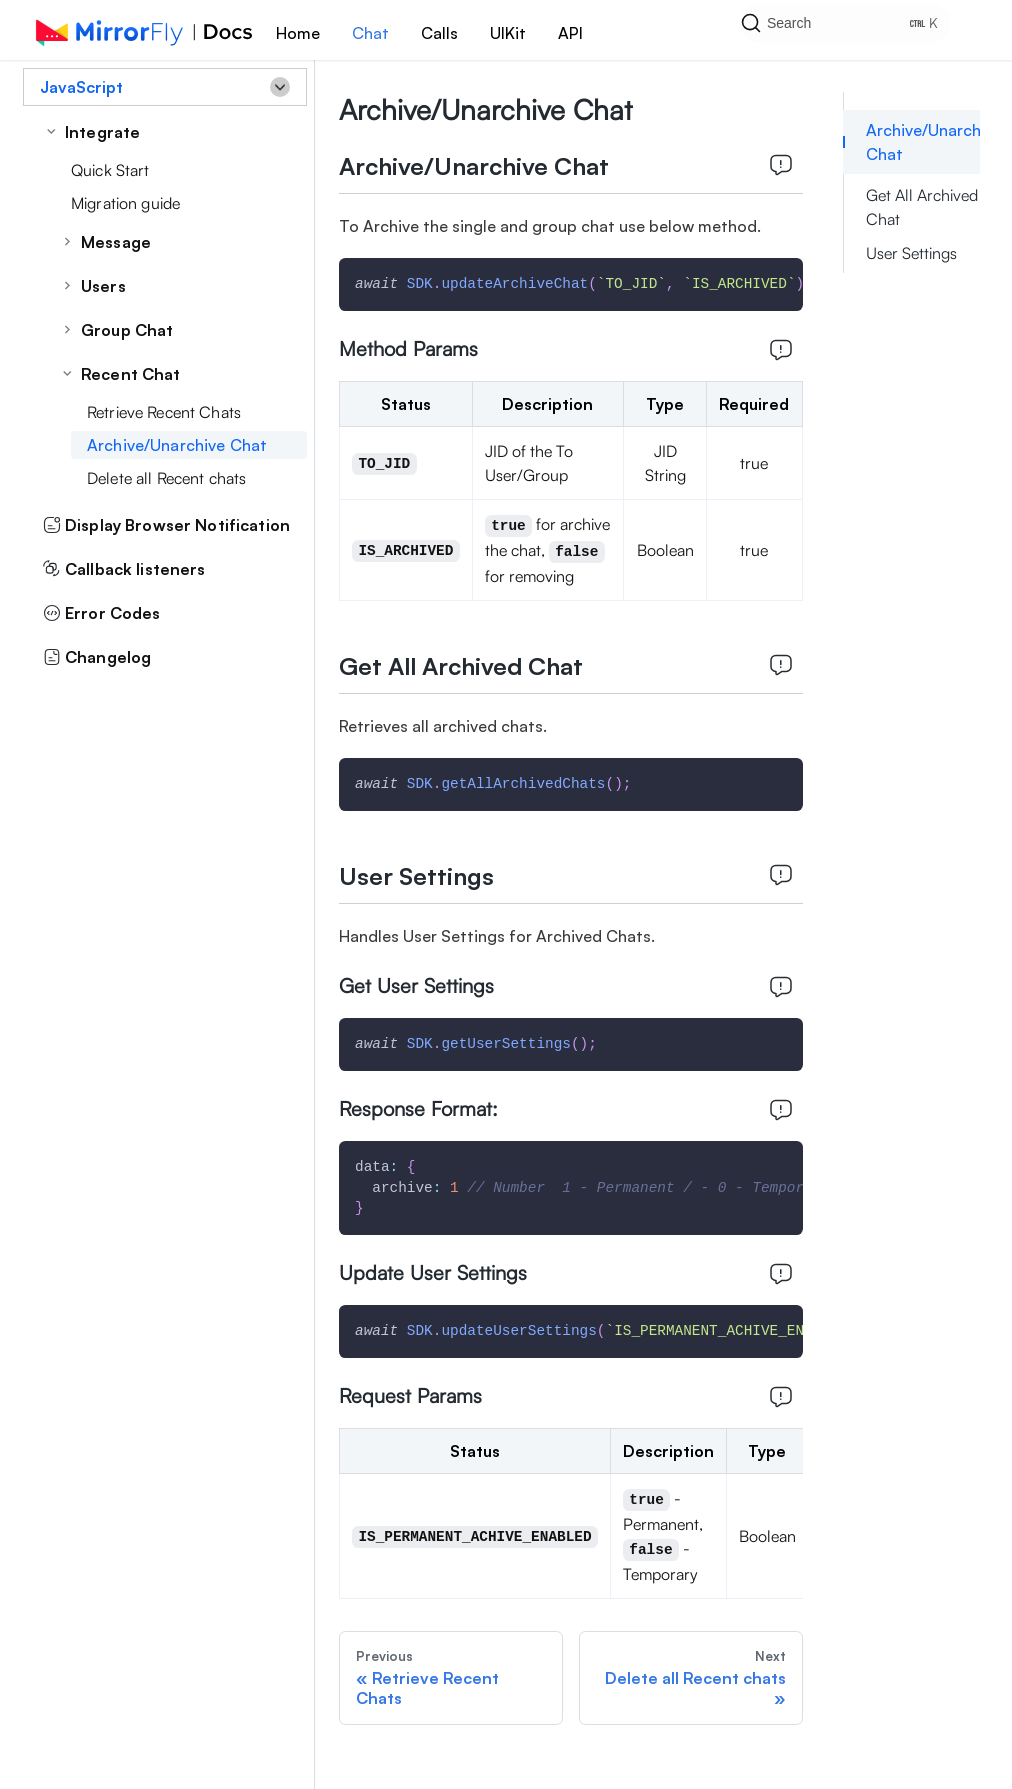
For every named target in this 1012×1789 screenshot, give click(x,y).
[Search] (860, 30)
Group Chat (127, 330)
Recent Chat (131, 374)
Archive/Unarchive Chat (177, 445)
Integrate (102, 132)
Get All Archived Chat (922, 207)
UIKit (508, 33)
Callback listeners (124, 569)
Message (116, 242)
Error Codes (102, 613)
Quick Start (110, 170)
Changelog (97, 657)
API (570, 33)
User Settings (911, 253)
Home (298, 33)
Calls (439, 33)
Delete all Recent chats (166, 478)
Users (103, 286)
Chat (370, 33)
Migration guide (125, 203)
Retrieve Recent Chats (164, 412)
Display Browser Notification (166, 525)
